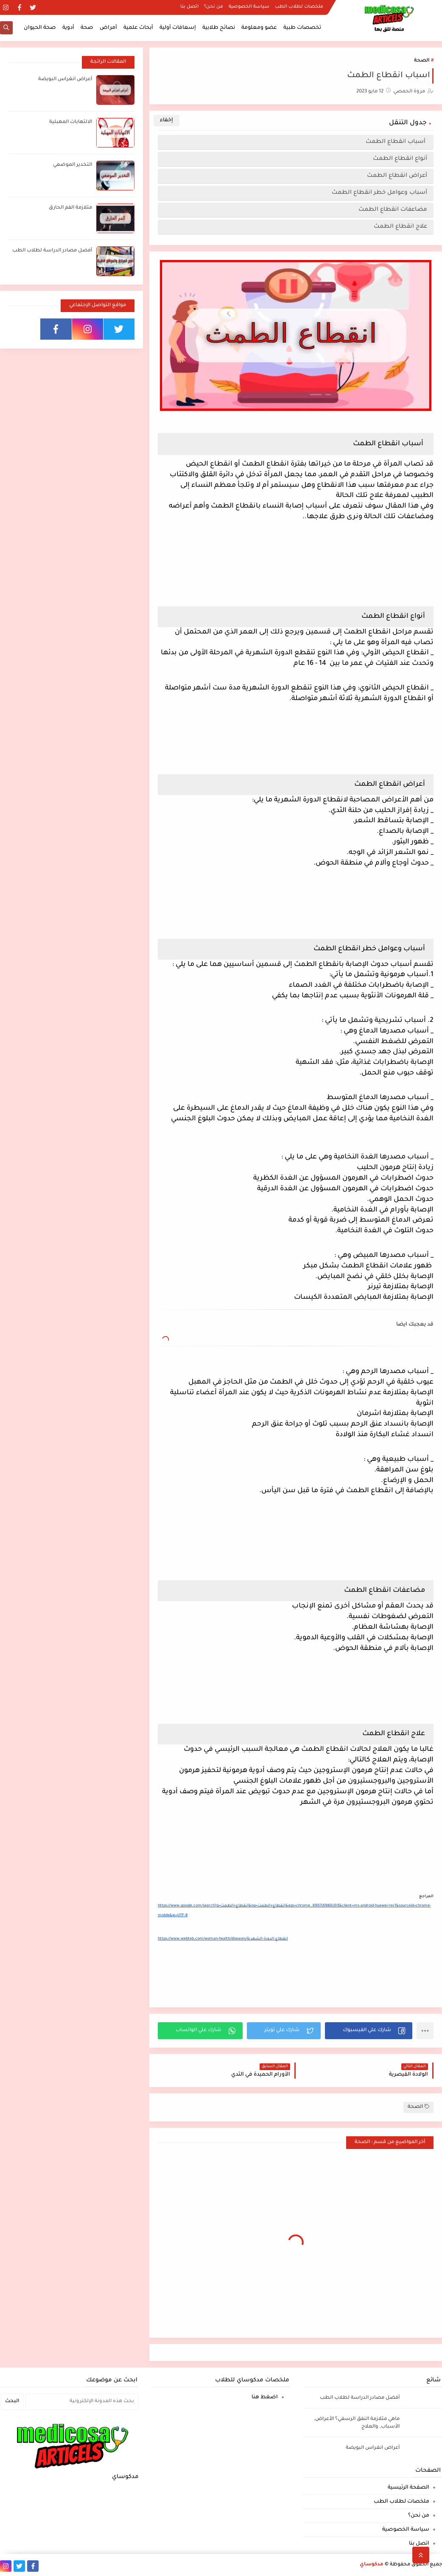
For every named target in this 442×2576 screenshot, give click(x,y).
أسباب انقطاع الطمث (396, 142)
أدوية (68, 28)
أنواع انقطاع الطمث (400, 159)
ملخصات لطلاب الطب (299, 6)
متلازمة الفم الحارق (70, 208)
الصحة (421, 61)
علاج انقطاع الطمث (400, 226)
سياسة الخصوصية (249, 6)
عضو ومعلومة (259, 28)
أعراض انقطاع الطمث (397, 176)
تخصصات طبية (302, 28)
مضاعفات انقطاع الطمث (392, 210)
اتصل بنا (189, 6)
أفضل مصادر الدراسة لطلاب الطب (52, 251)
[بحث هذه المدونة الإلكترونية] (82, 2402)
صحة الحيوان (40, 28)
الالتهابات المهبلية (70, 122)
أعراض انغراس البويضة (65, 79)
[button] (368, 2030)
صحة (87, 28)
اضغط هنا (265, 2397)
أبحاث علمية (138, 28)
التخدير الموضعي (72, 165)
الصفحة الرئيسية (408, 2488)
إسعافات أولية (177, 28)
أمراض (108, 28)
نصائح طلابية (218, 28)
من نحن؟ (213, 6)
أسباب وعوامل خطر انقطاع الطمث (379, 193)
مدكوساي (371, 2565)
